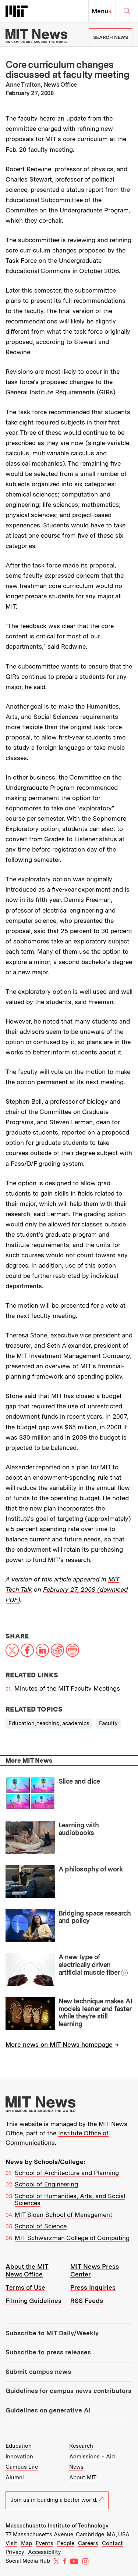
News (76, 2467)
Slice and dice (79, 1781)
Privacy (15, 2552)
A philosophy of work (91, 1869)
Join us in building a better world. (57, 2500)
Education (19, 2446)
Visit (11, 2543)
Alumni (15, 2477)
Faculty (108, 1723)
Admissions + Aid (92, 2456)
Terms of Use (25, 2287)
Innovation (19, 2456)
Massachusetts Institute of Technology (57, 2525)
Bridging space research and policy (95, 1917)
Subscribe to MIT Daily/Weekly (52, 2333)
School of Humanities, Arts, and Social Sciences (70, 2199)
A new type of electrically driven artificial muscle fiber (89, 1964)
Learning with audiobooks (79, 1829)
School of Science (41, 2226)
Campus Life (22, 2467)
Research (81, 2446)
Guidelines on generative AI (48, 2410)
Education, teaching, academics (48, 1723)
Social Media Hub (28, 2561)
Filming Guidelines (33, 2300)
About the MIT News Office (27, 2270)
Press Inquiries (93, 2287)
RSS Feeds (86, 2300)
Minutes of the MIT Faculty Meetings (67, 1688)
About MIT (82, 2477)
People (65, 2543)
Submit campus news (38, 2371)
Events (44, 2543)
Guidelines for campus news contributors (68, 2390)
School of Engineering (46, 2184)
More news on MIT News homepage (59, 2044)
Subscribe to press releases (48, 2352)
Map (26, 2543)
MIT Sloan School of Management (63, 2214)
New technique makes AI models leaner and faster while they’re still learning (95, 2012)
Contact (112, 2543)
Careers (88, 2543)
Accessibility (44, 2552)
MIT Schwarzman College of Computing (72, 2238)
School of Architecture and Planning (67, 2172)
